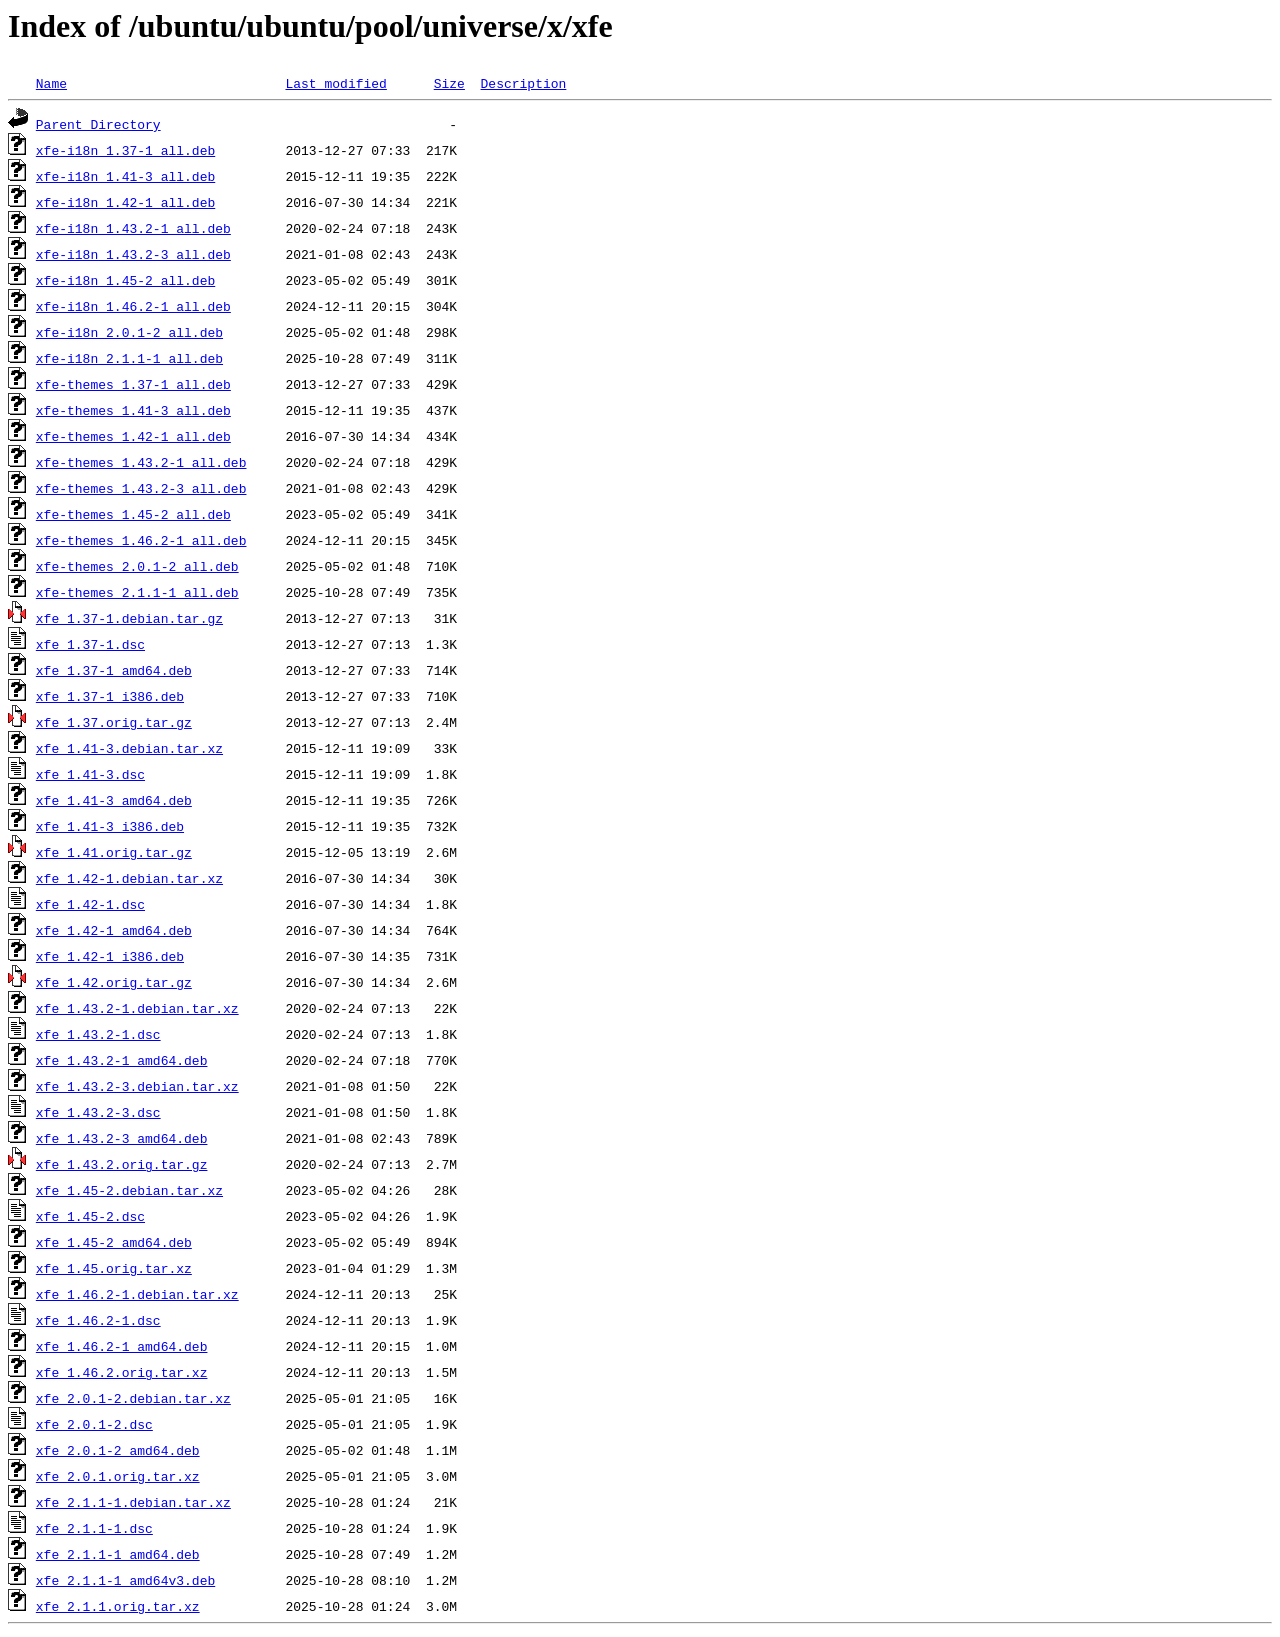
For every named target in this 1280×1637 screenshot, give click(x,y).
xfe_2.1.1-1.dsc (94, 1528)
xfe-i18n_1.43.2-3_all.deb (133, 254)
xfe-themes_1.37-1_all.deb (133, 384)
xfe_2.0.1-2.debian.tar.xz (133, 1398)
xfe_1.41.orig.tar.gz (114, 852)
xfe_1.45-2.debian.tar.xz (129, 1190)
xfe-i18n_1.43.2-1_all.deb (133, 228)
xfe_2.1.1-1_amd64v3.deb (125, 1580)
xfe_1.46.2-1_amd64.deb (122, 1346)
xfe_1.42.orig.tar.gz (114, 982)
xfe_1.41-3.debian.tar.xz (129, 748)
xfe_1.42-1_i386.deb (110, 956)
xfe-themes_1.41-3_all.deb (133, 410)
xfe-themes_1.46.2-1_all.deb (141, 540)
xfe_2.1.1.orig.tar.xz (118, 1606)
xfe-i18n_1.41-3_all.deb (125, 176)
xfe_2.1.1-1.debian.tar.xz (133, 1502)
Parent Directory (98, 124)
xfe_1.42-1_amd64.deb (114, 930)
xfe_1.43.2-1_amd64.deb (122, 1060)
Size (449, 83)
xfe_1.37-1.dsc (90, 644)
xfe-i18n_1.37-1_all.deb (125, 150)
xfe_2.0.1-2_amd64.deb (118, 1450)
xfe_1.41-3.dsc (90, 774)
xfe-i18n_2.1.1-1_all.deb (129, 358)
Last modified (335, 83)
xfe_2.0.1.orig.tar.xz (118, 1476)
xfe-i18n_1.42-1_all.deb (125, 202)
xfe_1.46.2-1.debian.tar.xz (137, 1294)
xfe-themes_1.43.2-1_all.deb (141, 462)
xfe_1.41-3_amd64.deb (114, 800)
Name (51, 83)
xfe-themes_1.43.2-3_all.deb (141, 488)
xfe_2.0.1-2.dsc (94, 1424)
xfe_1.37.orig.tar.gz (114, 722)
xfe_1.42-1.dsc (90, 904)
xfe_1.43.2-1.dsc (98, 1034)
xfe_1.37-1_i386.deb (110, 696)
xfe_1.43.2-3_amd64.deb (122, 1138)
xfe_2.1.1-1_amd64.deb (118, 1554)
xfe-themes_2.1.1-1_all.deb (137, 592)
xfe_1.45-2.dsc (90, 1216)
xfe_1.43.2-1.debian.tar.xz (137, 1008)
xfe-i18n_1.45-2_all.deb (125, 280)
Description (523, 83)
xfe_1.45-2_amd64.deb (114, 1242)
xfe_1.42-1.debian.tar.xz (129, 878)
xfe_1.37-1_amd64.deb (114, 670)
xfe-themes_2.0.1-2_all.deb (137, 566)
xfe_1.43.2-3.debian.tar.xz (137, 1086)
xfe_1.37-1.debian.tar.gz (129, 618)
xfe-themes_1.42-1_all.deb (133, 436)
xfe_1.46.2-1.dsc (98, 1320)
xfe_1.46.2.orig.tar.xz (122, 1372)
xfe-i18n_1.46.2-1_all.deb (133, 306)
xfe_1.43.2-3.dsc (98, 1112)
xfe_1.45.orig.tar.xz (114, 1268)
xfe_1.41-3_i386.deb (110, 826)
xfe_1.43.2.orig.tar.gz (122, 1164)
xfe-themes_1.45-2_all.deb (133, 514)
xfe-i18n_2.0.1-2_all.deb (129, 332)
